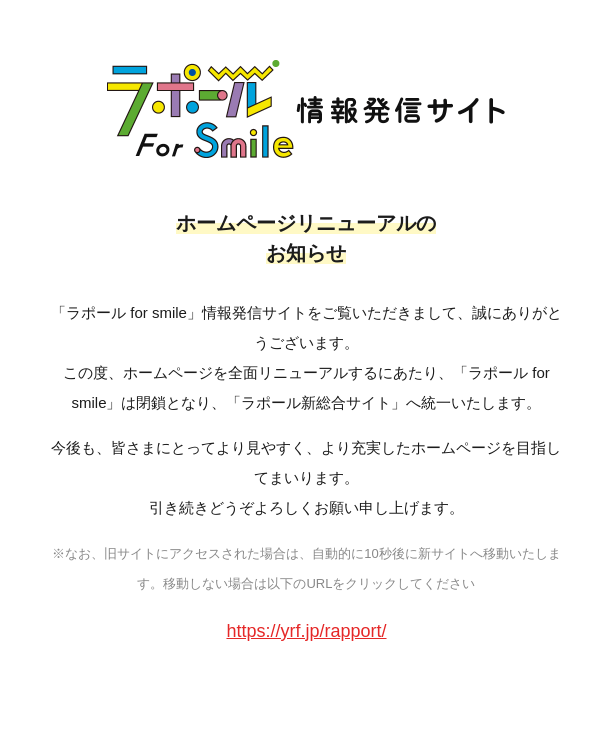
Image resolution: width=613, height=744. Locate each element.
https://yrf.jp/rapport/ (306, 631)
